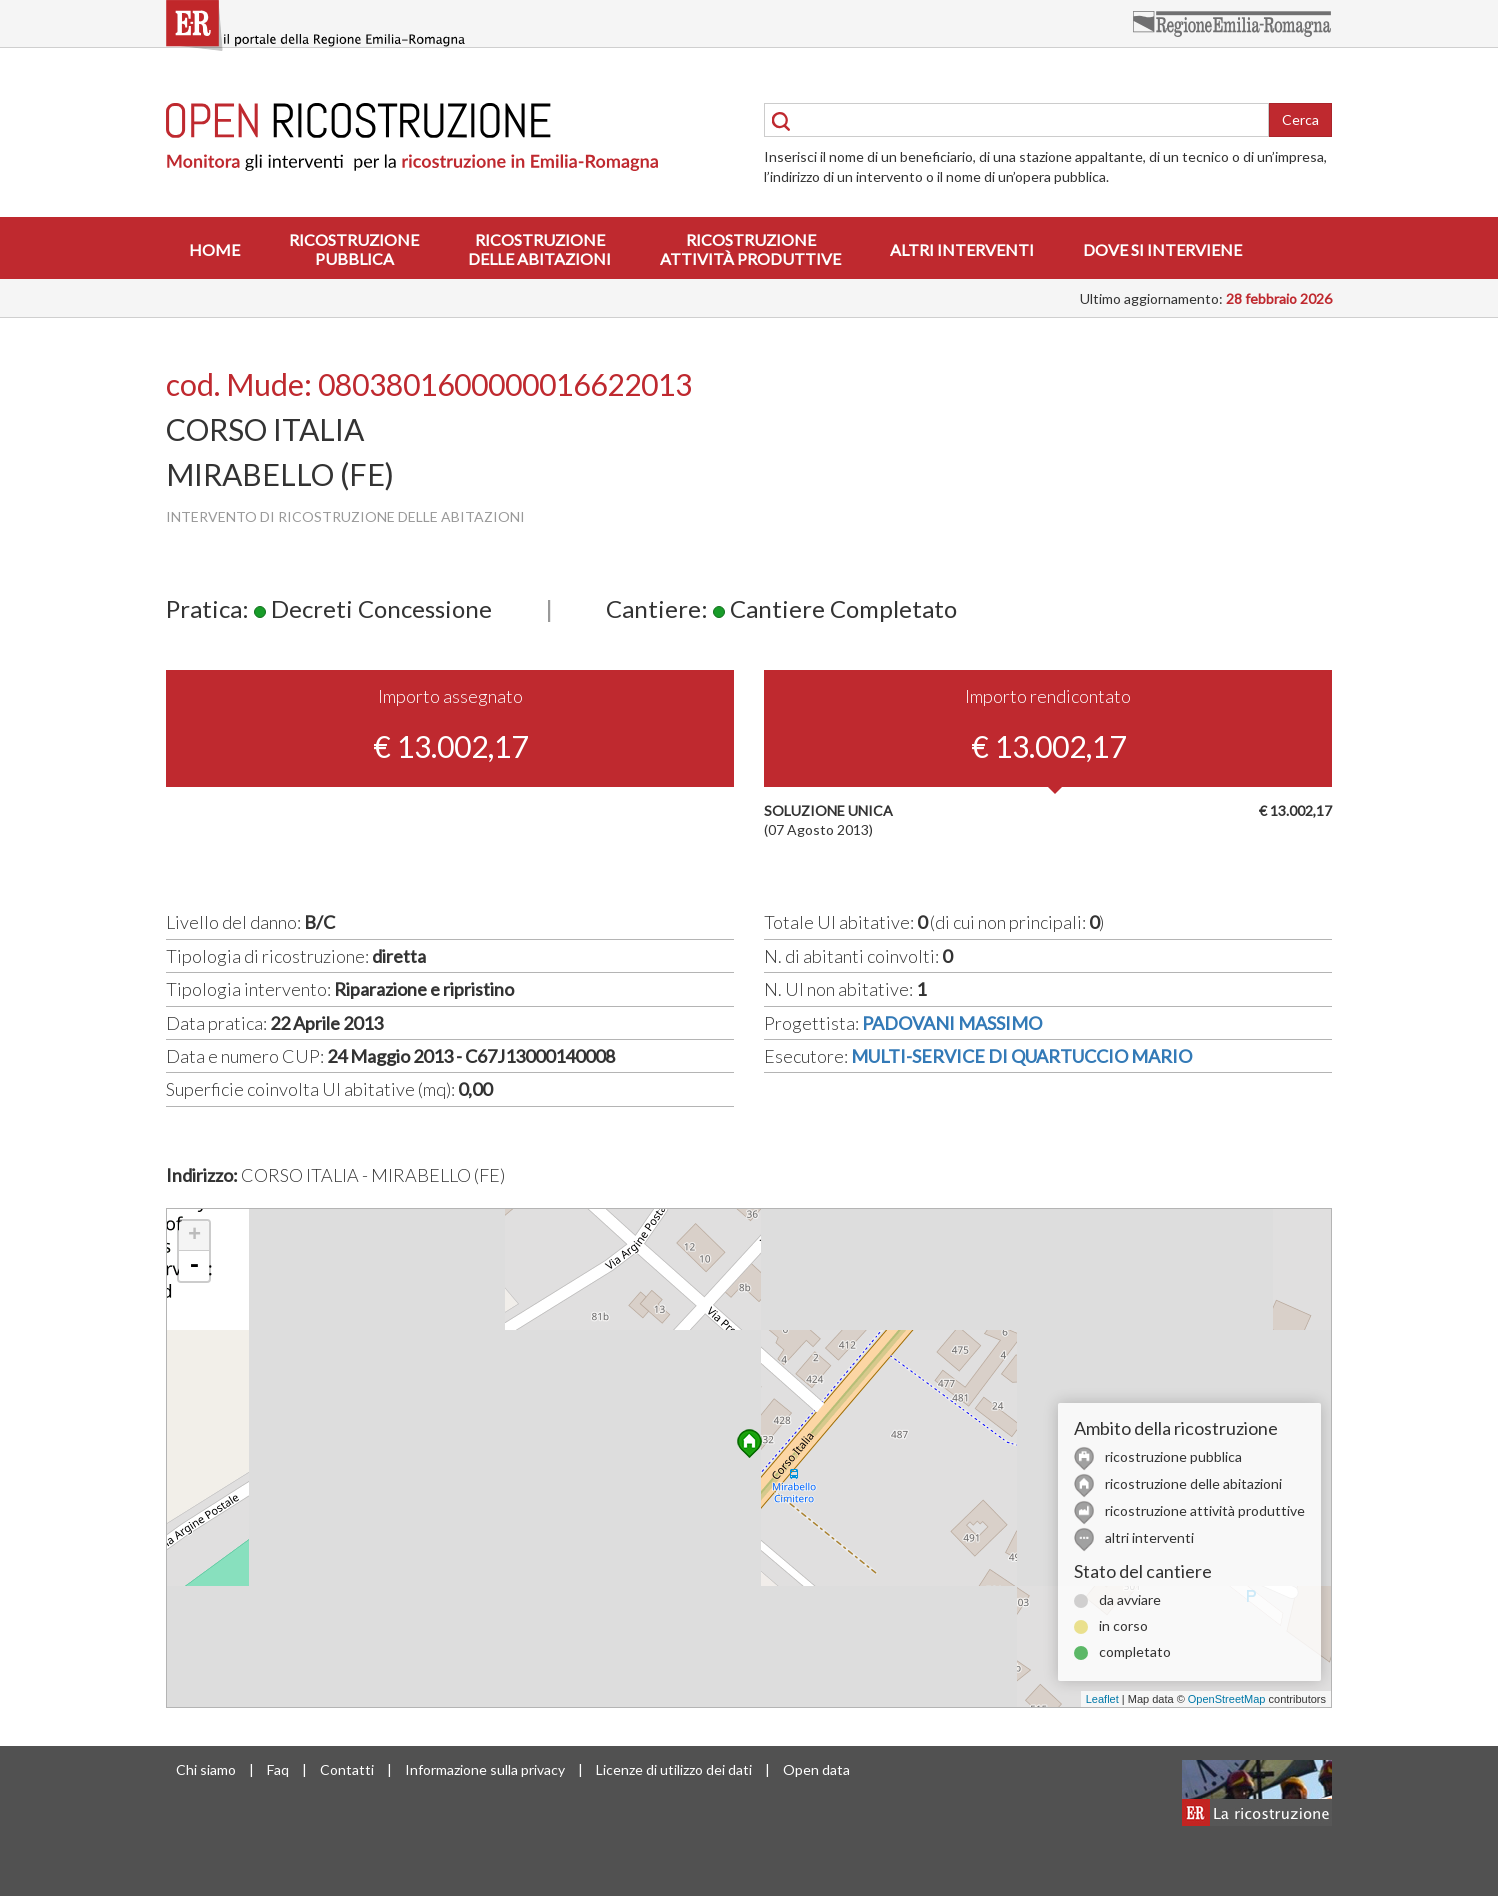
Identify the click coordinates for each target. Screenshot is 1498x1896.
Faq (278, 1769)
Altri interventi (962, 249)
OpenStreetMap (1227, 1699)
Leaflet (1102, 1699)
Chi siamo (206, 1769)
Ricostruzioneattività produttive (750, 249)
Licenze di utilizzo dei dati (674, 1769)
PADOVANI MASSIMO (952, 1023)
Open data (816, 1769)
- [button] (194, 1266)
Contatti (347, 1769)
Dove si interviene (1162, 249)
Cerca (1300, 119)
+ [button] (194, 1236)
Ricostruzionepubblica (354, 249)
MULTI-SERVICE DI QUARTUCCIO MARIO (1021, 1056)
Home (214, 249)
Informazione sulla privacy (485, 1769)
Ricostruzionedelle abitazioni (539, 249)
